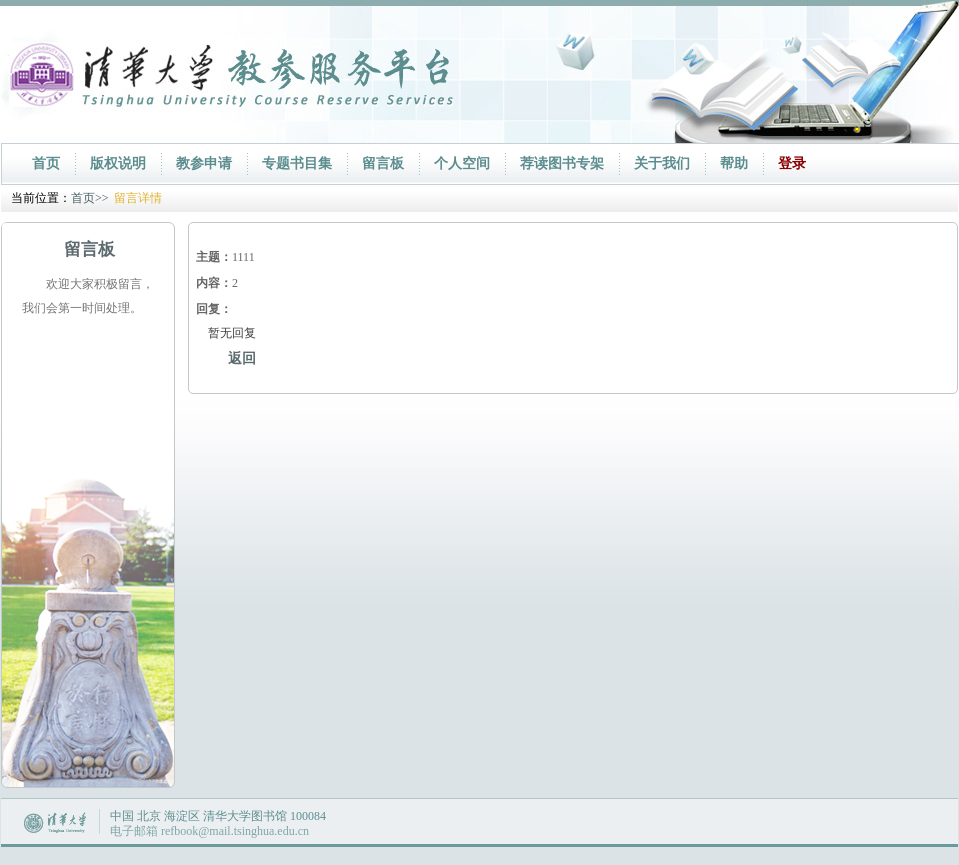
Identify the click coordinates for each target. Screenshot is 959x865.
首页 (46, 163)
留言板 (383, 163)
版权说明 (118, 163)
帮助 (734, 163)
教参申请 (204, 163)
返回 (242, 358)
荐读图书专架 (562, 163)
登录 (792, 163)
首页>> (90, 198)
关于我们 (662, 163)
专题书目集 (297, 163)
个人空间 (462, 163)
